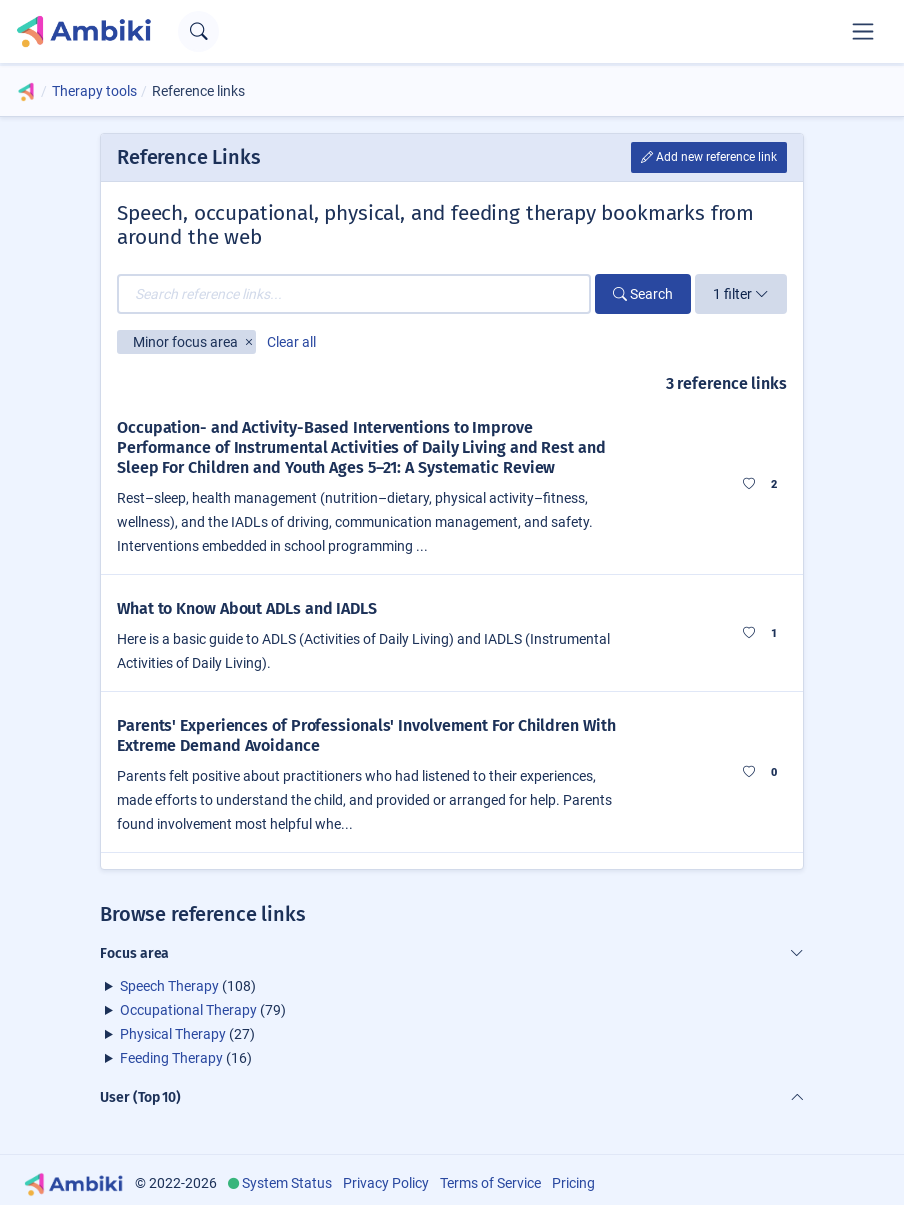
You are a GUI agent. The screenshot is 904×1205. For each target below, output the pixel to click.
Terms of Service (490, 1183)
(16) (186, 1058)
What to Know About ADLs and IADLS (247, 608)
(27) (187, 1034)
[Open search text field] (198, 31)
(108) (188, 986)
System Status (287, 1183)
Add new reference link (709, 157)
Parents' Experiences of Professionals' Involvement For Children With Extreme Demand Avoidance (366, 735)
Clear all (291, 342)
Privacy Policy (386, 1183)
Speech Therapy (169, 986)
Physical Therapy (173, 1034)
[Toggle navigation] (863, 31)
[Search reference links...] (354, 294)
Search (643, 294)
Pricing (573, 1183)
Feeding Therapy (171, 1058)
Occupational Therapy (188, 1010)
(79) (203, 1010)
